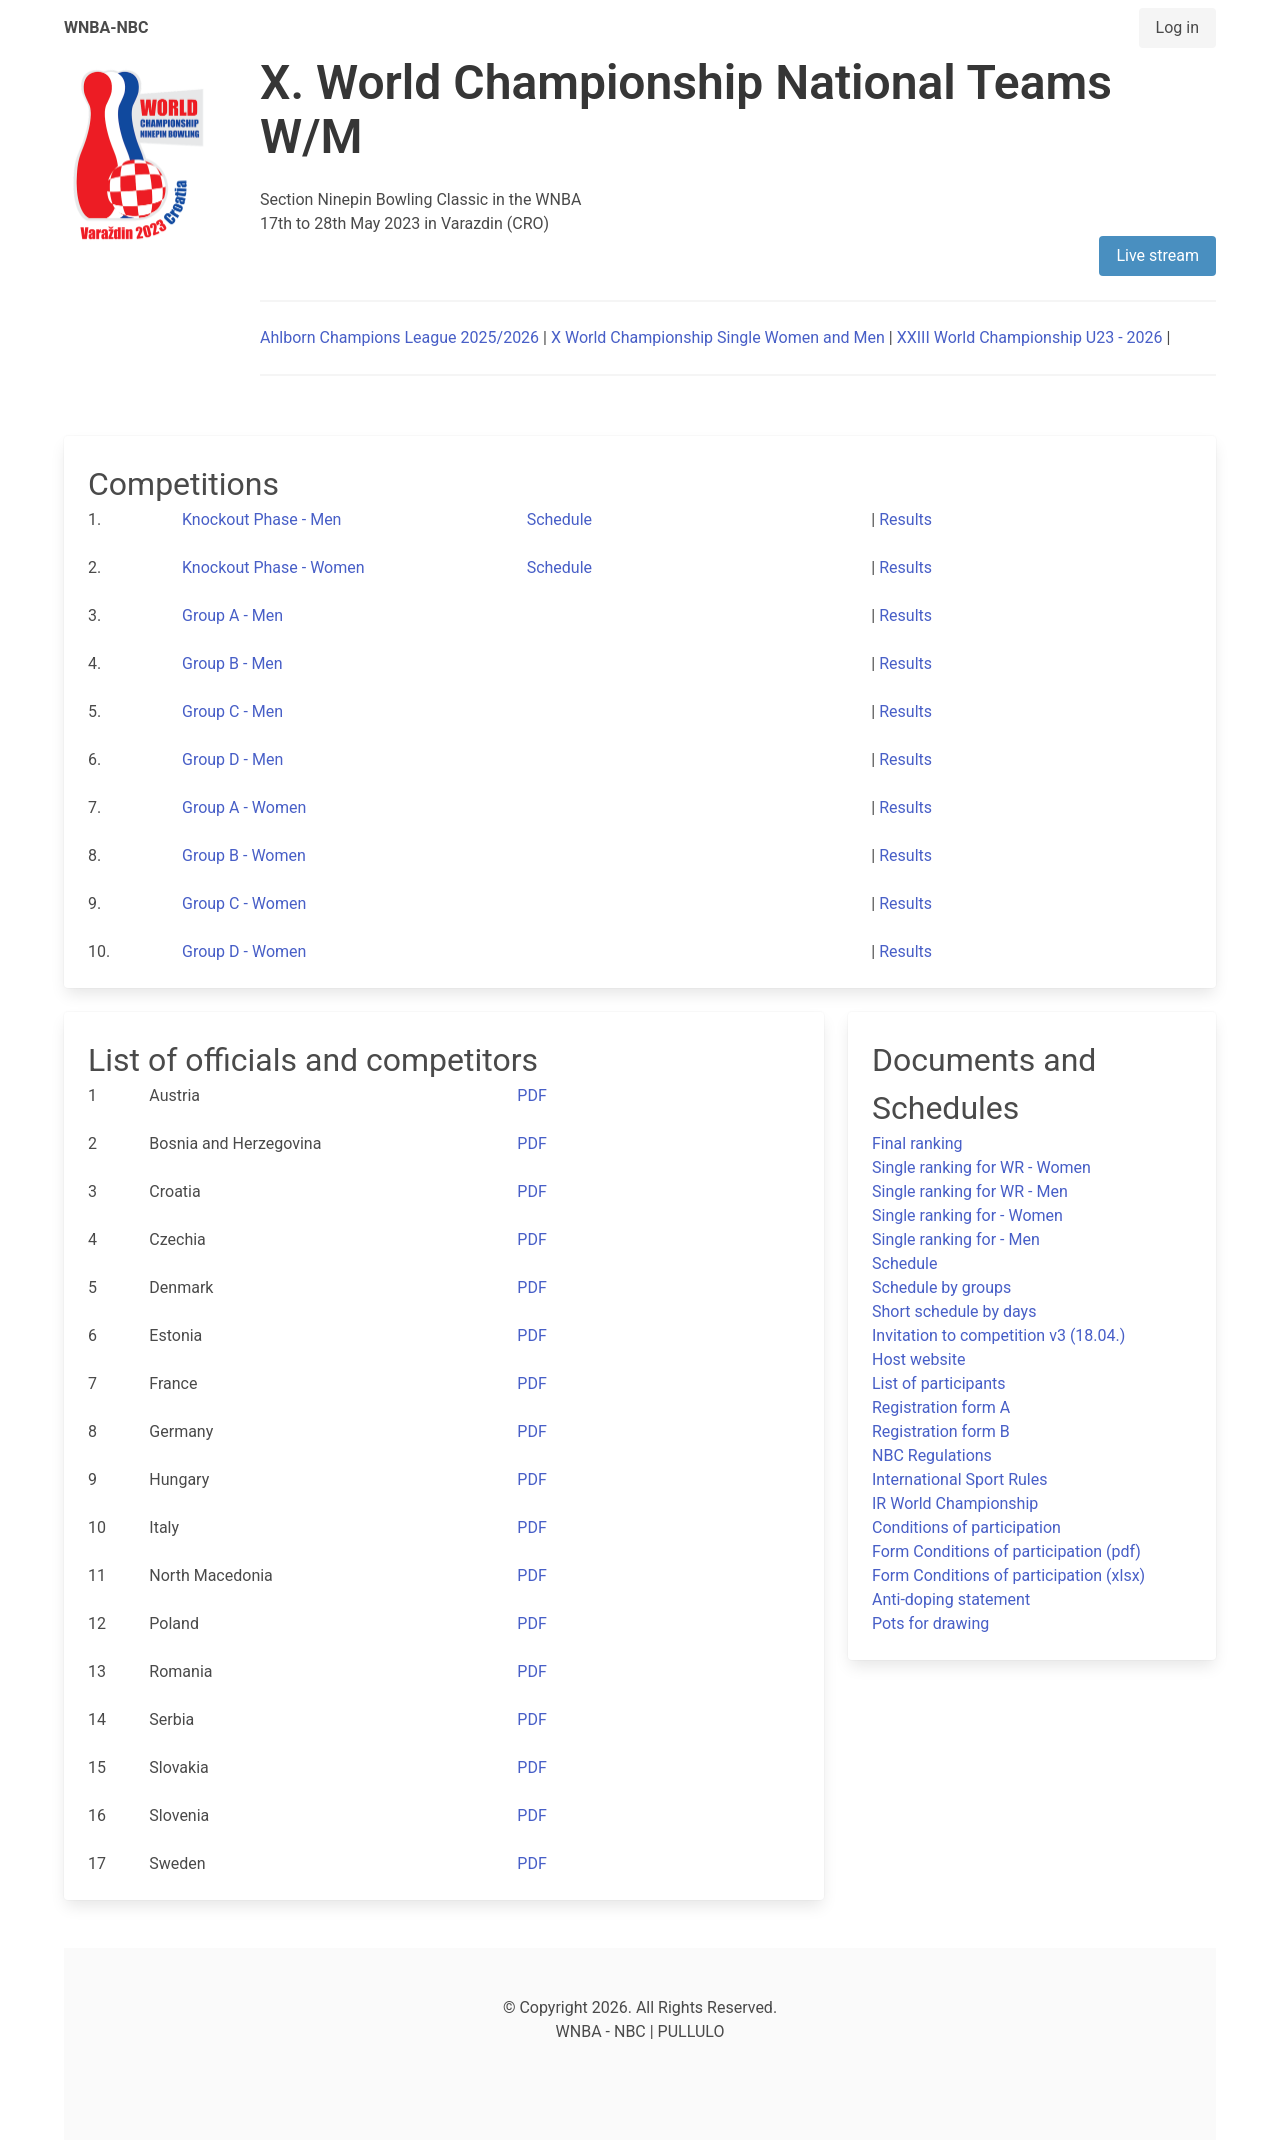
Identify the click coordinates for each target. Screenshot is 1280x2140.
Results (905, 519)
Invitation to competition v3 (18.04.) (998, 1335)
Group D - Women (244, 951)
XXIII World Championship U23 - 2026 (1030, 337)
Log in (1177, 27)
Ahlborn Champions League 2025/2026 (399, 337)
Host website (918, 1359)
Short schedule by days (954, 1311)
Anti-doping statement (951, 1599)
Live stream (1157, 255)
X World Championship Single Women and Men (718, 337)
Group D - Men (232, 759)
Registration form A (941, 1407)
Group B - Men (232, 663)
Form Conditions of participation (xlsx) (1008, 1575)
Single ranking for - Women (967, 1215)
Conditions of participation (966, 1527)
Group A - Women (244, 807)
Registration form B (941, 1431)
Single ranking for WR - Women (981, 1167)
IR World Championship (955, 1503)
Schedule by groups (941, 1287)
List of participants (939, 1383)
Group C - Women (244, 903)
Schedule (559, 519)
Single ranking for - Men (956, 1239)
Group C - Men (232, 711)
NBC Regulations (932, 1455)
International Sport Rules (959, 1479)
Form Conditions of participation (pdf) (1006, 1551)
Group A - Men (232, 615)
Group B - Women (244, 855)
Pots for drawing (930, 1623)
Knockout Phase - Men (261, 519)
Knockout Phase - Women (273, 567)
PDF (531, 1095)
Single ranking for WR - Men (970, 1191)
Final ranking (917, 1143)
